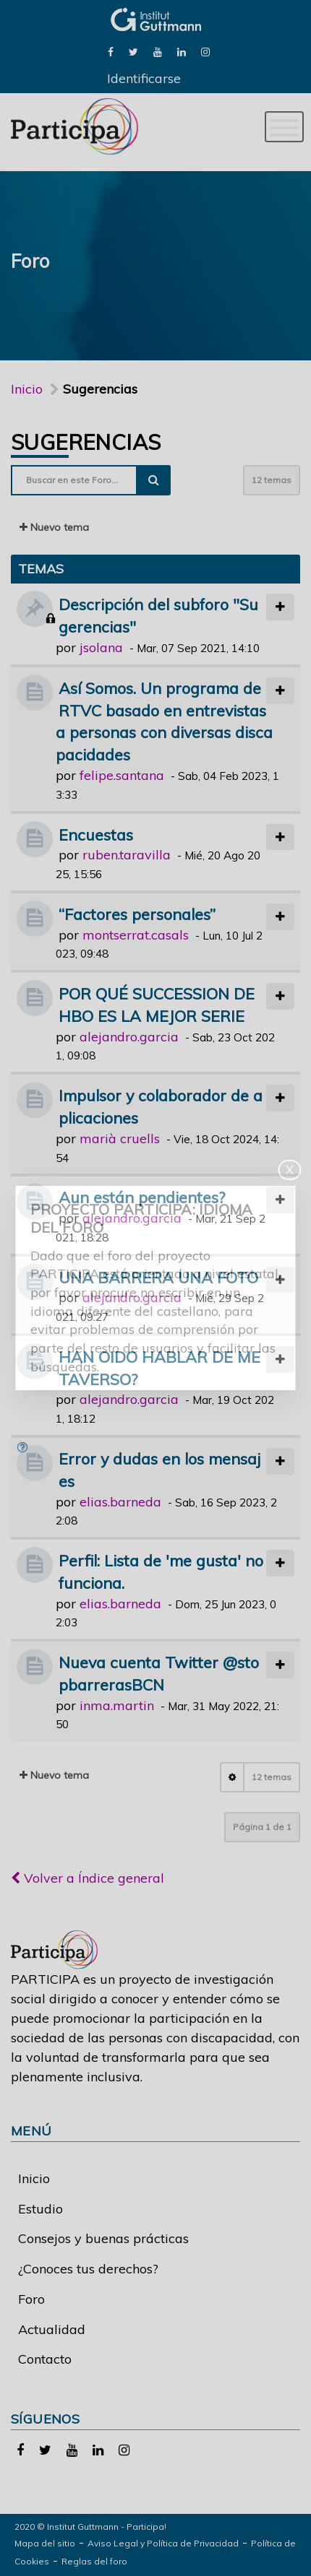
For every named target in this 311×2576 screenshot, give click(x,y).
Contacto (45, 2359)
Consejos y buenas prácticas (103, 2238)
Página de (262, 1826)
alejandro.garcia (129, 1036)
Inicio (27, 389)
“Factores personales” (137, 914)
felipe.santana (122, 775)
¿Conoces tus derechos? (88, 2268)
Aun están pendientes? (142, 1197)
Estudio (40, 2208)
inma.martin (117, 1705)
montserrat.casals (135, 935)
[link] (111, 51)
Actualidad (51, 2329)
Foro (31, 2299)
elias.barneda (120, 1501)
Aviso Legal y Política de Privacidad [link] (163, 2543)
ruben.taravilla (126, 854)
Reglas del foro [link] (94, 2561)
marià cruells (120, 1138)
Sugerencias (86, 442)
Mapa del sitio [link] (44, 2543)
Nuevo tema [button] (54, 527)
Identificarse (144, 78)
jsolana (101, 647)
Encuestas (96, 834)
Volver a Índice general (87, 1878)
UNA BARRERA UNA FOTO (158, 1277)
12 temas (271, 479)
